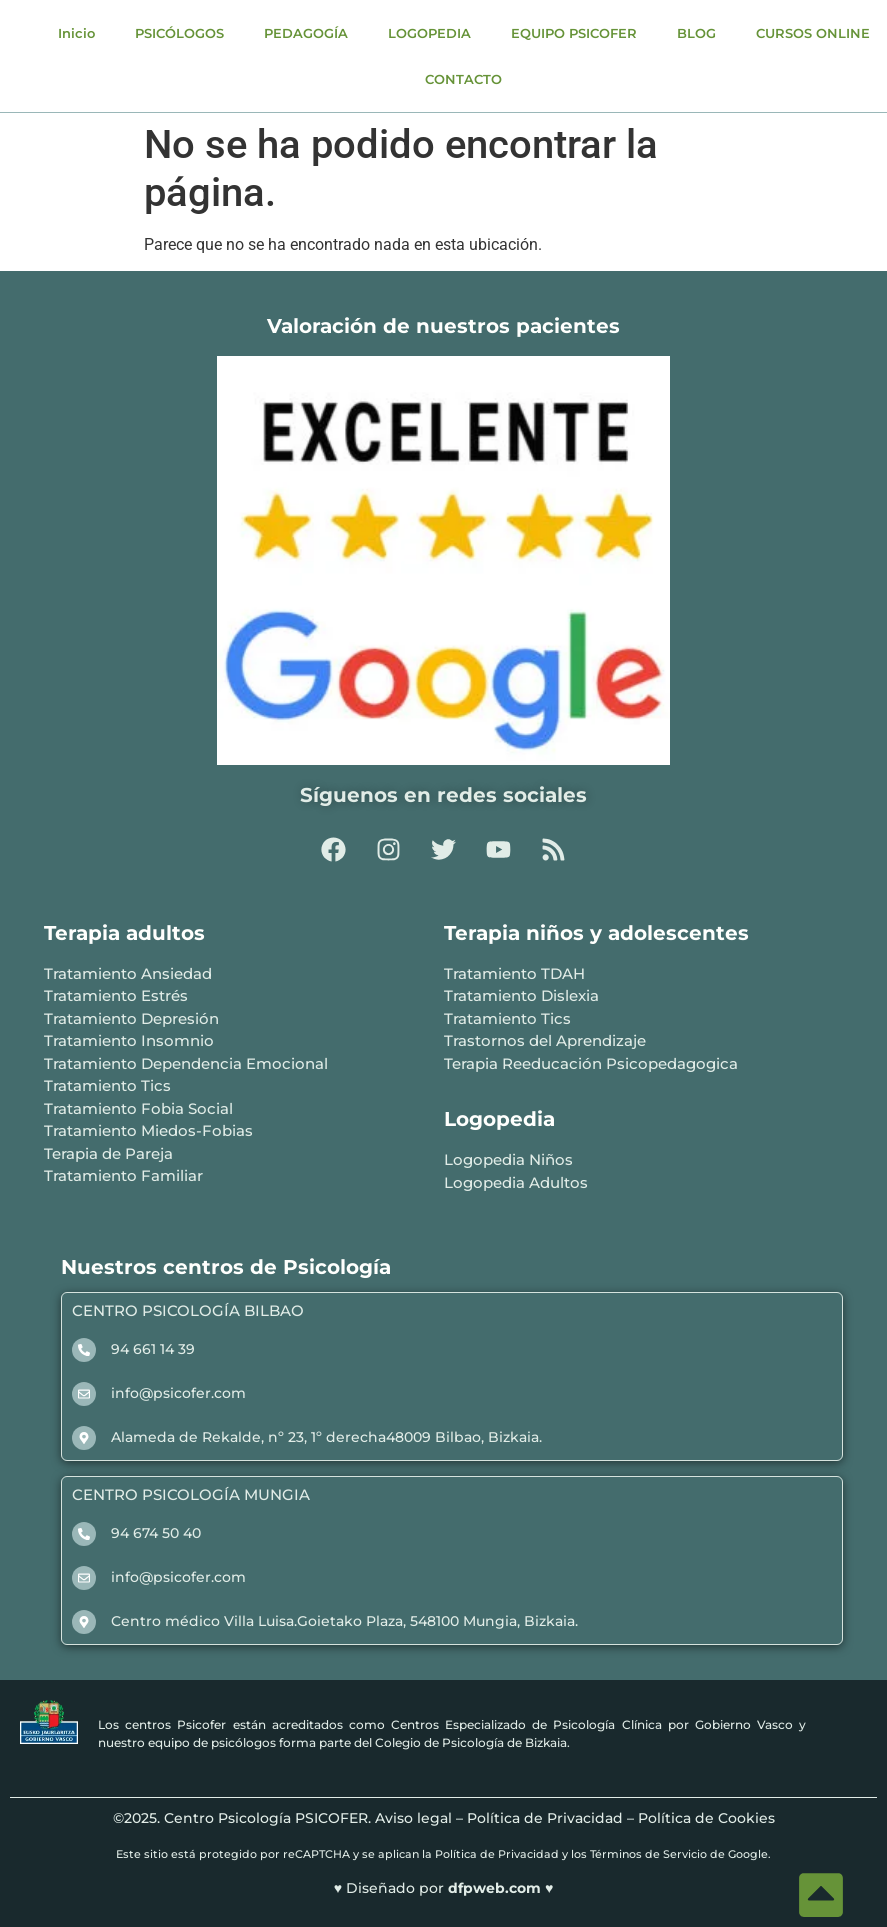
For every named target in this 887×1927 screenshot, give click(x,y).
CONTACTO (463, 79)
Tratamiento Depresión (131, 1018)
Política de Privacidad (545, 1818)
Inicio (76, 33)
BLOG (696, 33)
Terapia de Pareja (108, 1153)
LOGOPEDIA (429, 33)
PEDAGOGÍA (306, 33)
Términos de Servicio (648, 1854)
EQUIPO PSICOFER (574, 33)
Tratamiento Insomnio (129, 1040)
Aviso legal (413, 1818)
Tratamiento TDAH (514, 973)
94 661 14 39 (153, 1349)
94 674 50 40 (156, 1533)
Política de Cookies (706, 1818)
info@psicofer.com (178, 1393)
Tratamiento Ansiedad (128, 973)
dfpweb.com (496, 1888)
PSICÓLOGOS (179, 33)
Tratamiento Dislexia (521, 995)
